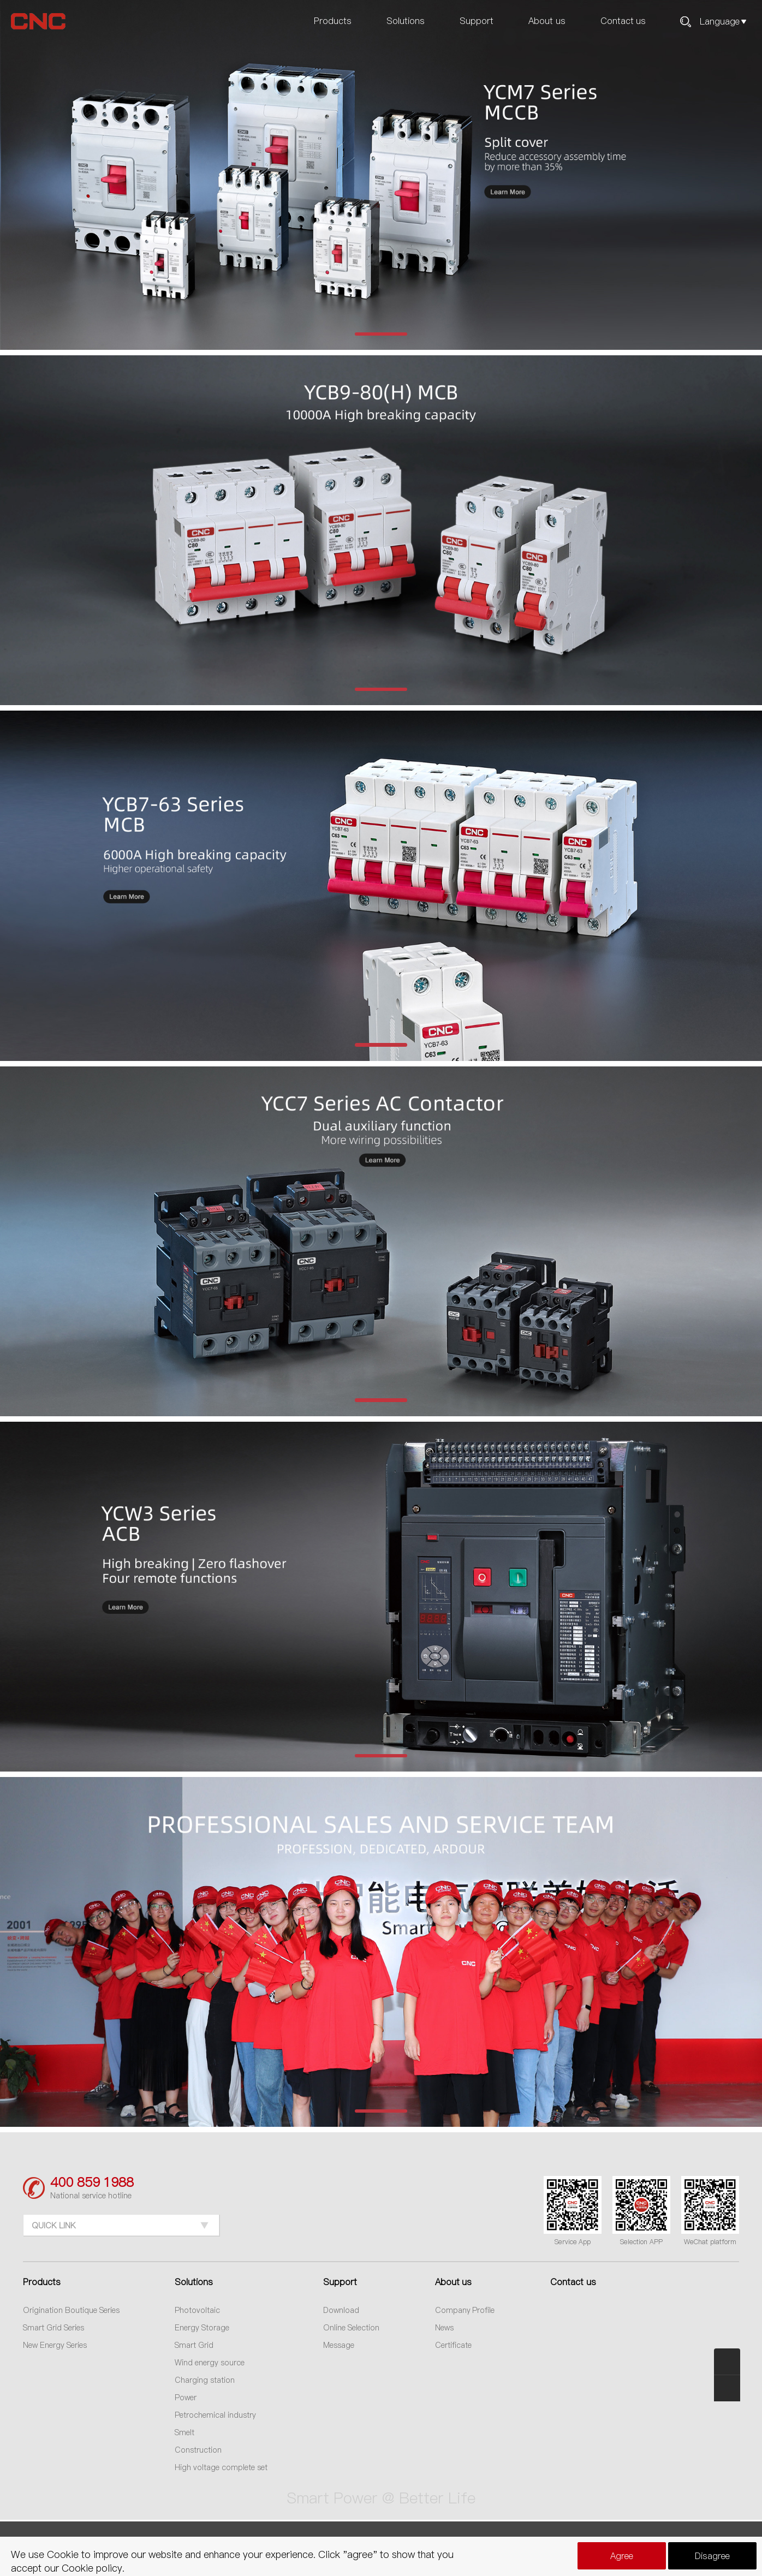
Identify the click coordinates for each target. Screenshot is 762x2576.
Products (333, 21)
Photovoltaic (197, 2310)
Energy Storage (202, 2327)
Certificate (453, 2345)
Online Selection (351, 2327)
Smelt (184, 2432)
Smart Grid (194, 2345)
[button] (381, 334)
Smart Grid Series (53, 2327)
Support (476, 21)
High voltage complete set (221, 2467)
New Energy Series (55, 2345)
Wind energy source (210, 2362)
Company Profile (465, 2310)
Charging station (205, 2380)
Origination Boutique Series (71, 2310)
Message (338, 2345)
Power (186, 2397)
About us (546, 21)
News (444, 2327)
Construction (198, 2449)
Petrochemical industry (215, 2415)
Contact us (623, 21)
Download (341, 2310)
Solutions (405, 21)
